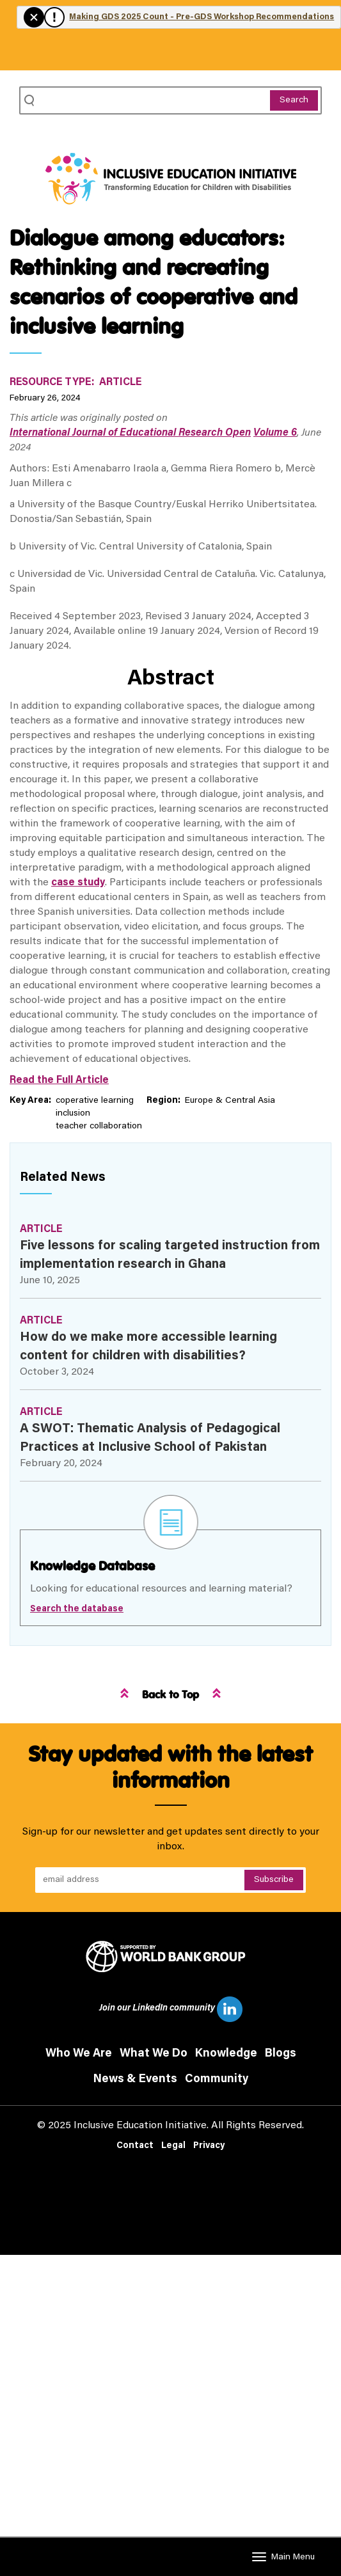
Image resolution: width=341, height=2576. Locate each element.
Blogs (280, 2054)
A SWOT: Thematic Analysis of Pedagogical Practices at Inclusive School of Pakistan (150, 1438)
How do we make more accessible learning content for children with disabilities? (148, 1347)
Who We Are (78, 2054)
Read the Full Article (59, 1080)
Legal (173, 2146)
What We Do (153, 2054)
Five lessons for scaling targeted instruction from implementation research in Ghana (170, 1255)
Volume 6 (275, 433)
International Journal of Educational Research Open (130, 433)
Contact (135, 2146)
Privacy (209, 2146)
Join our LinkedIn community (170, 2009)
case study (78, 883)
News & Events (135, 2079)
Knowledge (226, 2054)
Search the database (76, 1609)
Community (216, 2079)
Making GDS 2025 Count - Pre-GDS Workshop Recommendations (201, 17)
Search (294, 100)
